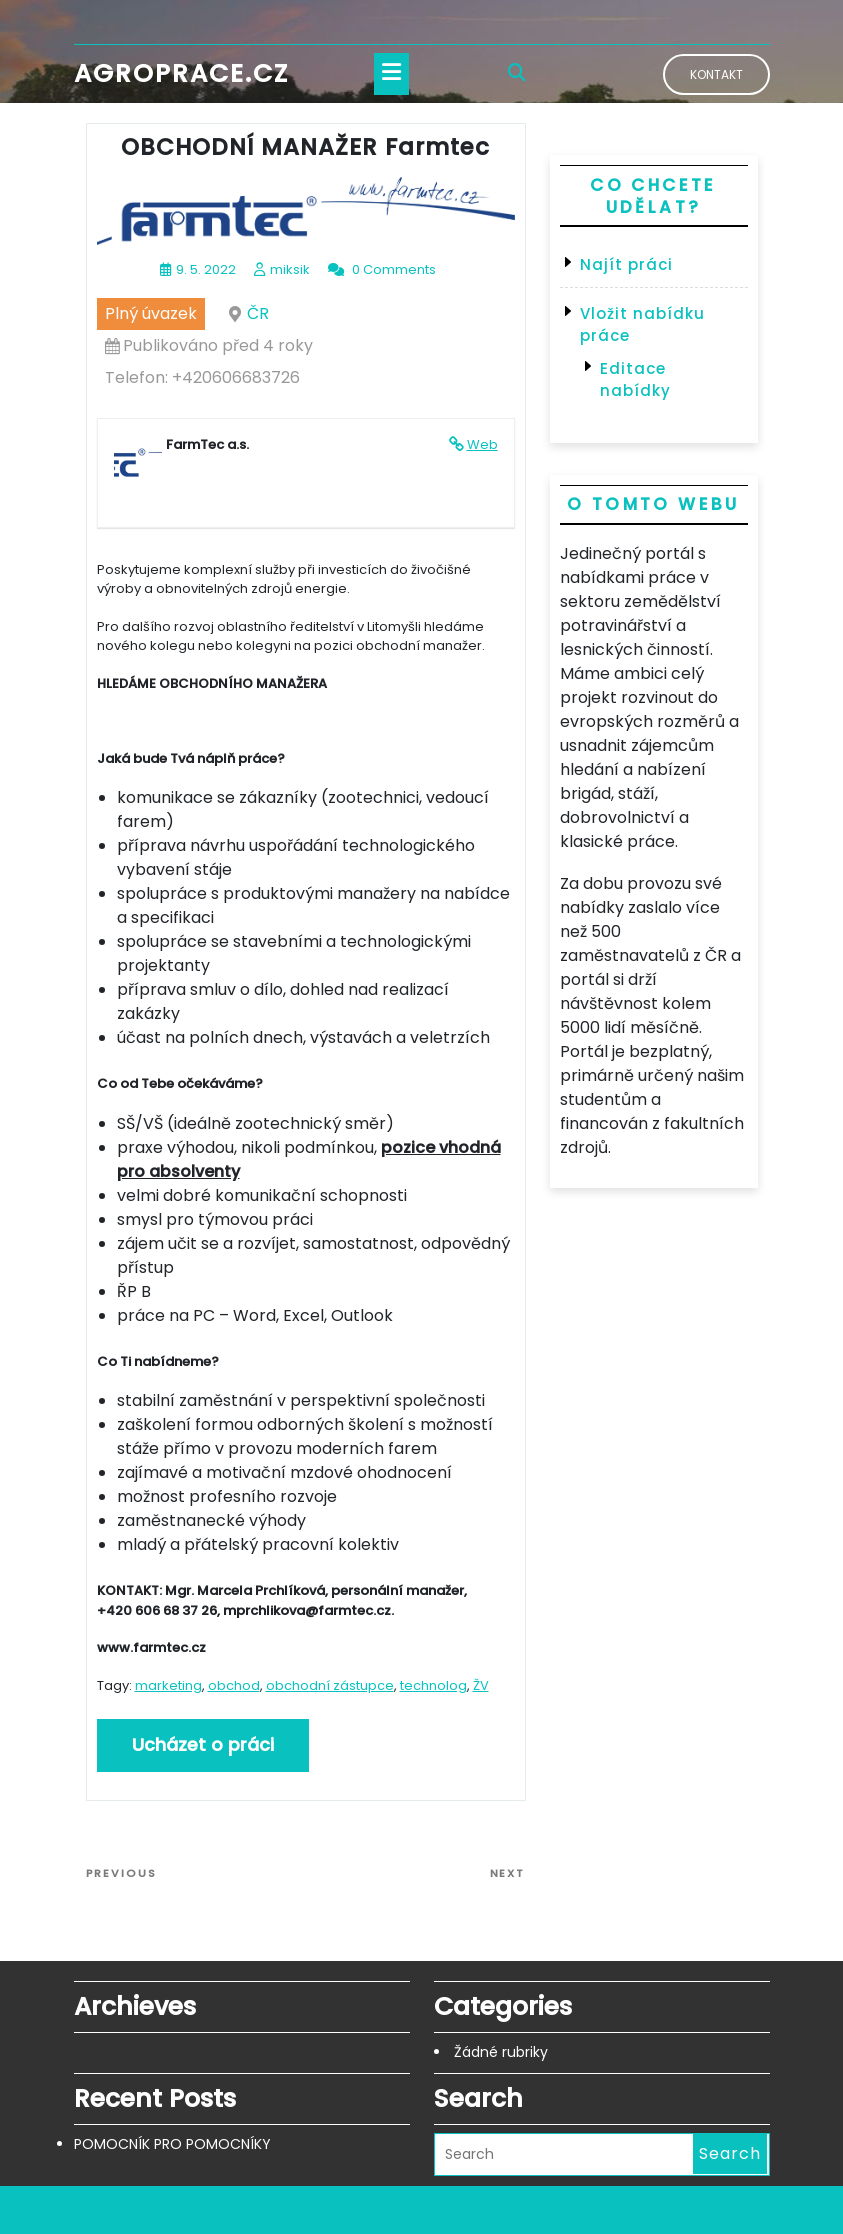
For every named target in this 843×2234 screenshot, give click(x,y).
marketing (168, 1685)
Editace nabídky (635, 380)
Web (482, 444)
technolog (433, 1685)
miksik (290, 269)
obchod (234, 1685)
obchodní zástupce (330, 1685)
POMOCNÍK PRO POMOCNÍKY (172, 2144)
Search (730, 2153)
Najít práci (626, 264)
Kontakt (716, 74)
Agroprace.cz (181, 73)
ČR (258, 313)
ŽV (481, 1685)
